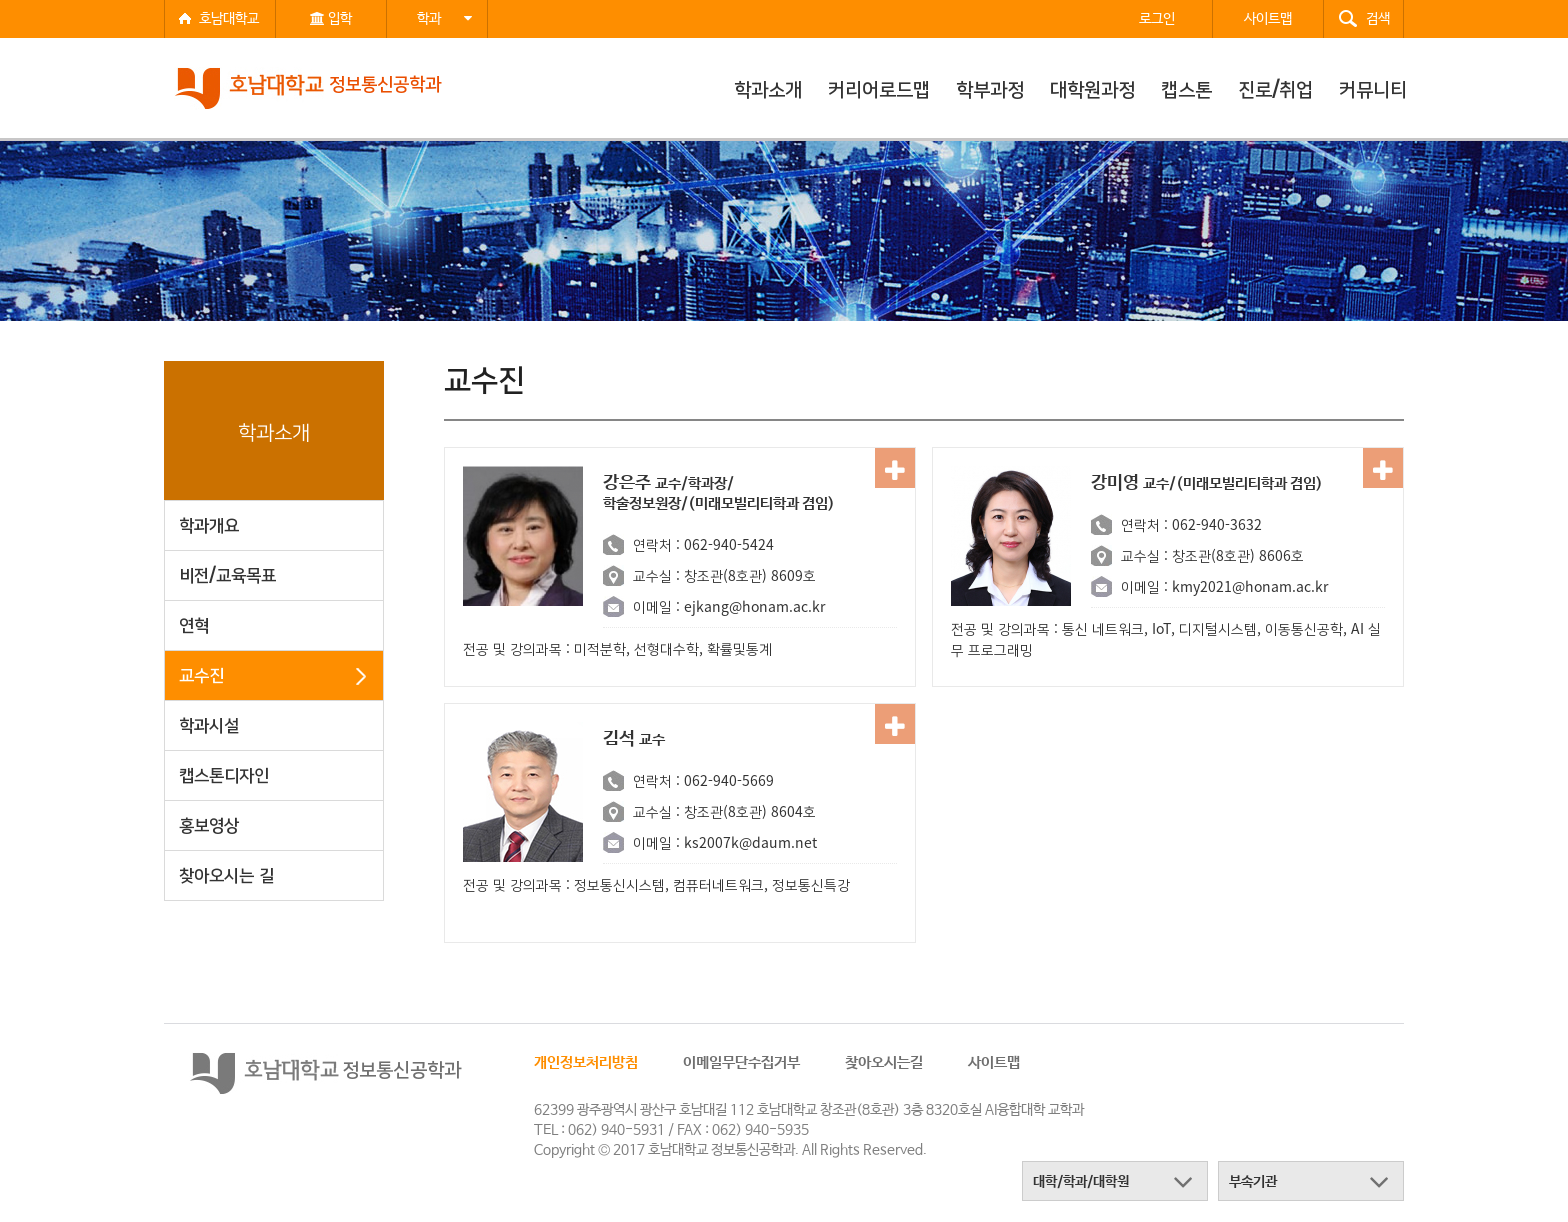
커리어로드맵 (879, 88)
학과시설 (209, 723)
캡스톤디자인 (224, 773)
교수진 (201, 673)
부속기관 (1253, 1182)
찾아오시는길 (884, 1062)
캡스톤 (1186, 88)
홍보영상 (209, 823)
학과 (444, 19)
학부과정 (990, 88)
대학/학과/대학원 (1081, 1182)
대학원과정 (1092, 88)
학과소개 (768, 88)
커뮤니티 (1373, 88)
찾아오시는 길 (226, 873)
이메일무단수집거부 (741, 1062)
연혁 (194, 623)
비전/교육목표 (227, 573)
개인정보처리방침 (586, 1062)
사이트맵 (994, 1062)
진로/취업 (1275, 88)
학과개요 (209, 523)
